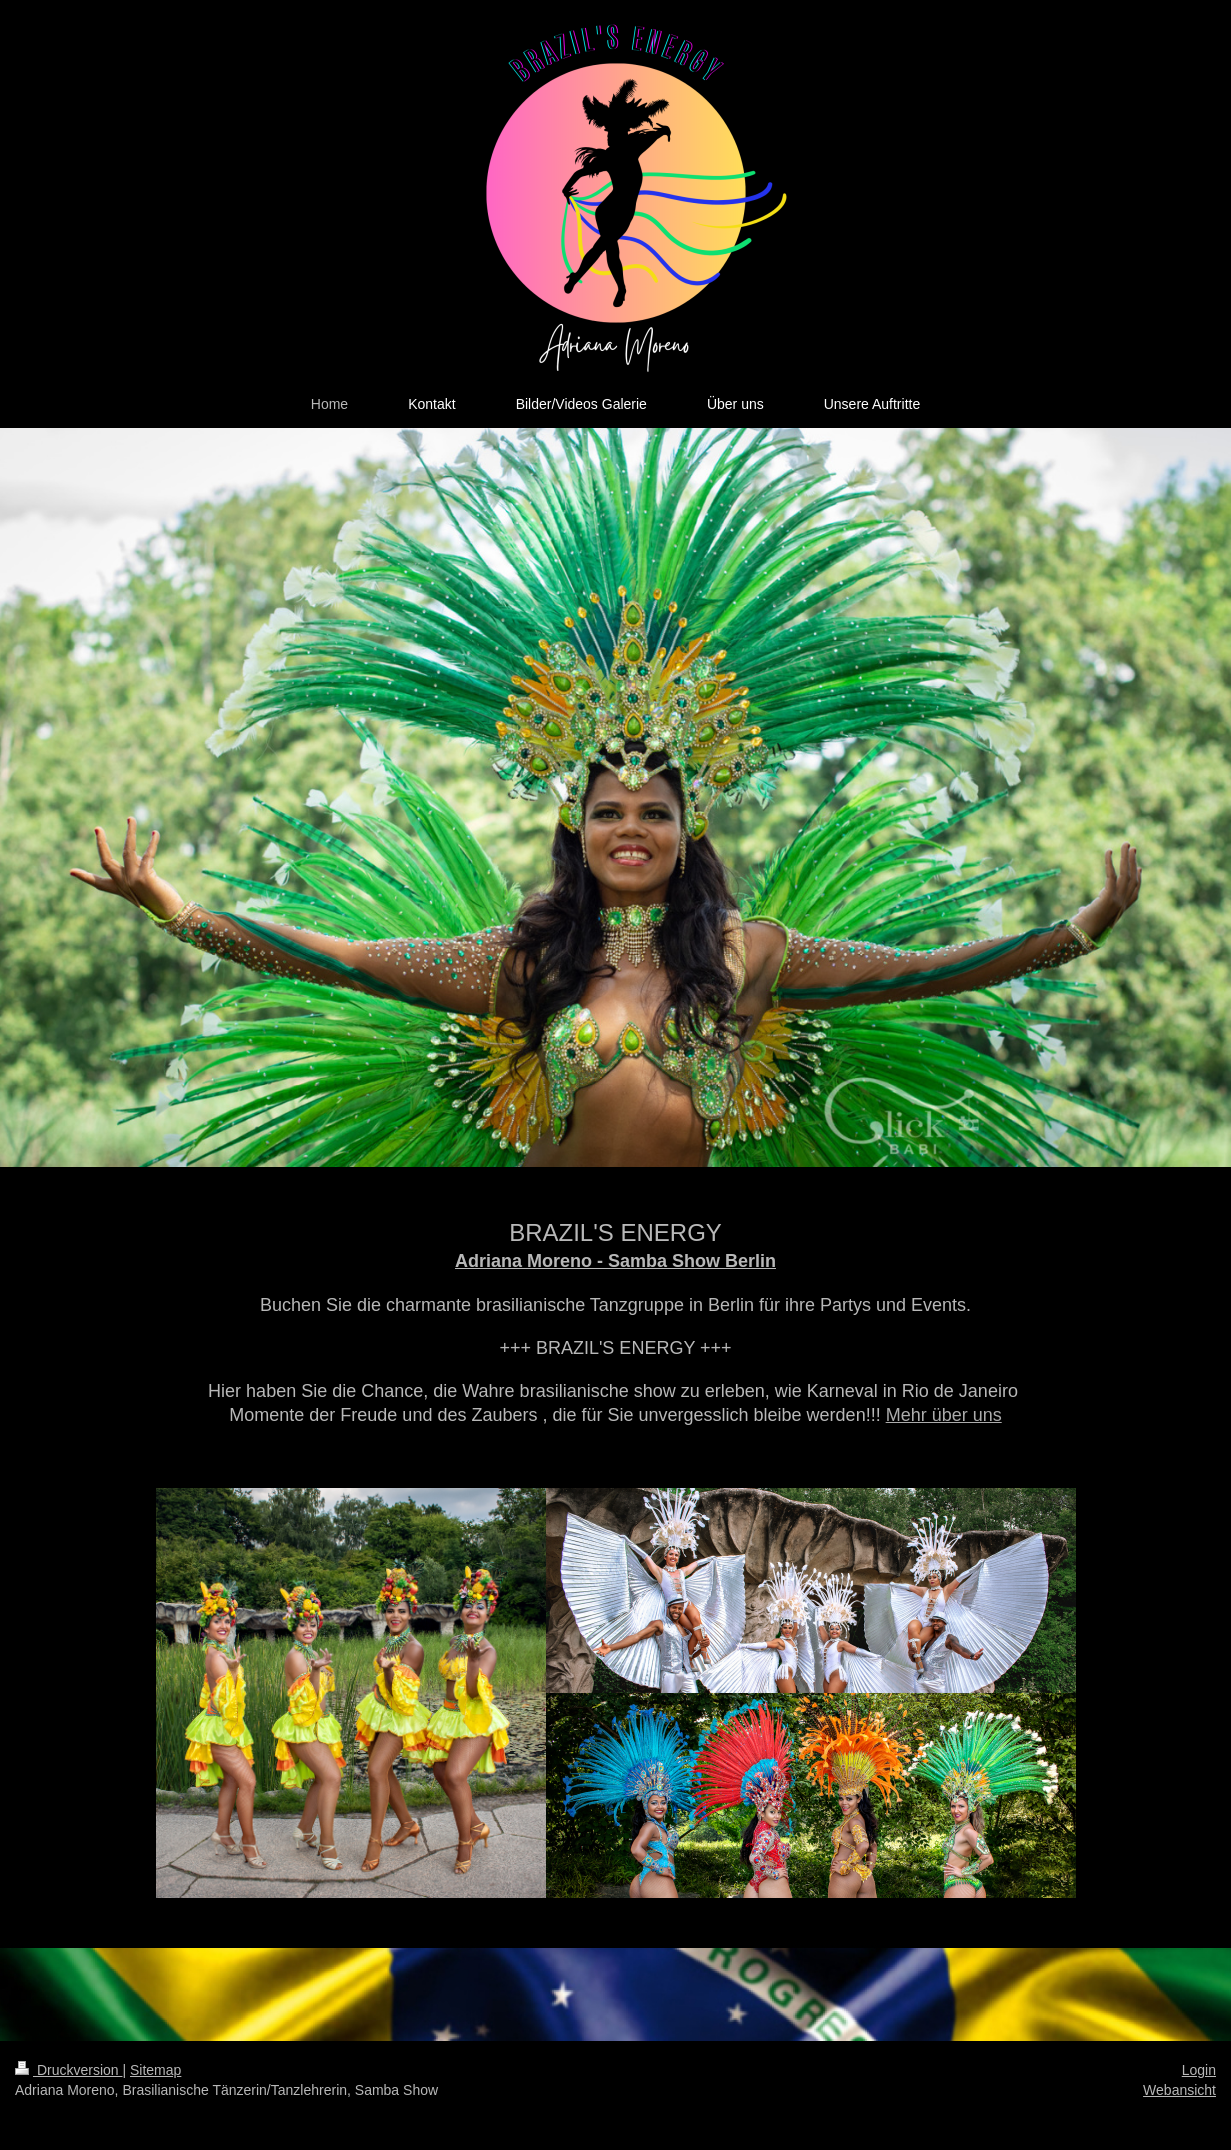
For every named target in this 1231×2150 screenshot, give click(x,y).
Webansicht (1179, 2090)
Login (1199, 2070)
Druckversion (68, 2070)
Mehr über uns (944, 1415)
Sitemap (155, 2070)
